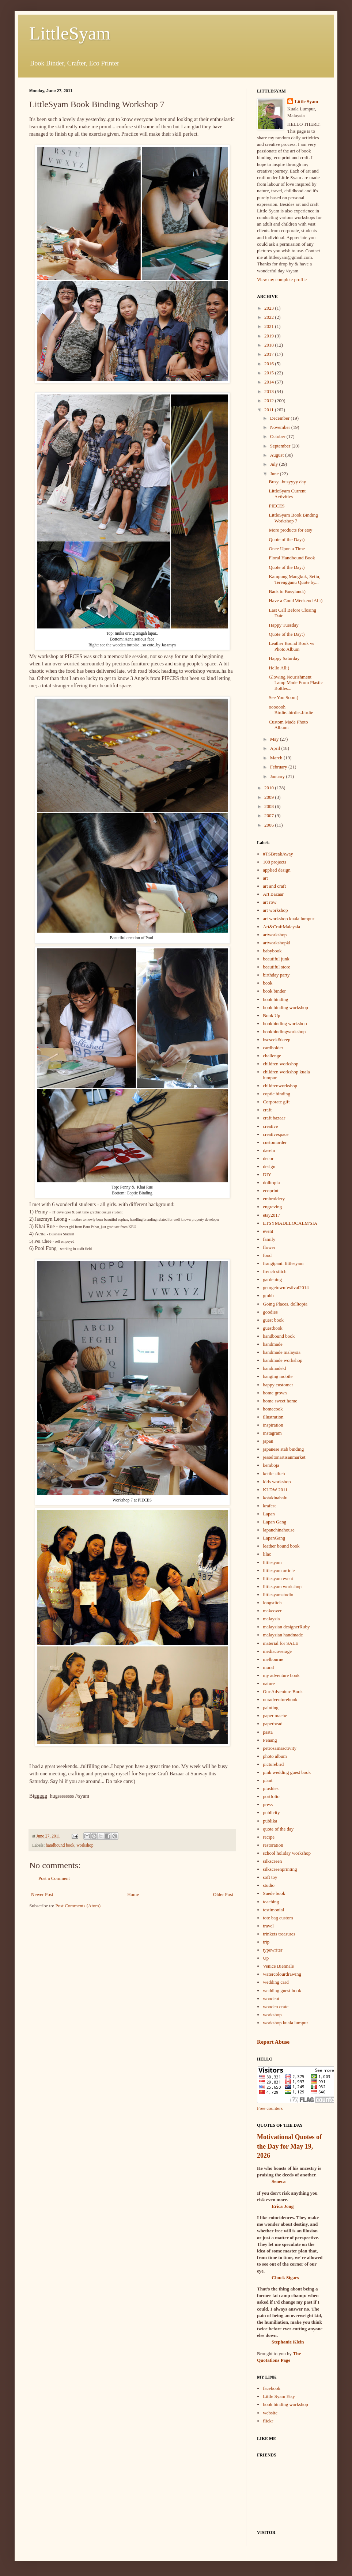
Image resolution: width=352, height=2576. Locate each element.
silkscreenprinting (280, 1869)
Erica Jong (283, 2206)
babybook (272, 950)
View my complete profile (282, 279)
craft (267, 1110)
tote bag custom (278, 1917)
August (277, 455)
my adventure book (281, 1675)
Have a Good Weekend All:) (295, 600)
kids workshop (277, 1481)
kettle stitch (274, 1473)
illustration (273, 1417)
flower (269, 1247)
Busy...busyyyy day (287, 481)
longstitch (272, 1602)
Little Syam (306, 101)
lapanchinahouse (279, 1530)
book (267, 983)
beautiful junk (276, 959)
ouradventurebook (280, 1699)
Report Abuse (273, 2042)
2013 (269, 391)
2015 (269, 372)
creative (270, 1126)
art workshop (275, 910)
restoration (273, 1845)
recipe (269, 1837)
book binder (274, 991)
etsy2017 (271, 1215)
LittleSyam (69, 33)
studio (269, 1885)
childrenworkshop (280, 1085)
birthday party (276, 975)
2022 (269, 317)
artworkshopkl (276, 942)
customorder (275, 1142)
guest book (273, 1320)
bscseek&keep (276, 1039)
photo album (275, 1756)
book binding (275, 999)
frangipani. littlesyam (283, 1263)
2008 (269, 806)
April (275, 748)
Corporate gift (276, 1101)
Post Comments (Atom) (78, 1905)
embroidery (274, 1198)
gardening (272, 1279)
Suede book (274, 1893)
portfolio (271, 1796)
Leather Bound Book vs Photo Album (291, 646)
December (280, 418)
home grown (275, 1392)
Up (266, 1958)
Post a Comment (54, 1878)
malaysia (271, 1618)
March (277, 757)
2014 (269, 382)
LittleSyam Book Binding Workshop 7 (293, 518)
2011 (269, 409)
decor (268, 1158)
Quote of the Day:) (286, 539)
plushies (271, 1788)
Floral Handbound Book (292, 557)
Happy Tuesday (283, 625)
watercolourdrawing (282, 1974)
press (268, 1804)
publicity (271, 1812)
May (275, 739)
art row (269, 902)
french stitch (275, 1271)
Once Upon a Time (287, 548)
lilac (267, 1554)
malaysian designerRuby (286, 1626)
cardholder (273, 1047)
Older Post (223, 1894)
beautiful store (276, 967)
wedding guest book (282, 1990)
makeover (272, 1610)
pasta (268, 1732)
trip (266, 1942)
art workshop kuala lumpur (288, 918)
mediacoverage (277, 1651)
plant (267, 1780)
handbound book (60, 1845)
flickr (268, 2421)
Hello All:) (279, 668)
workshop (84, 1845)
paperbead (272, 1723)
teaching (271, 1901)
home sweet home (280, 1401)
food (267, 1255)
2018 (269, 345)
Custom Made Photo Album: (288, 724)
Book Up (271, 1015)
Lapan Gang (274, 1522)
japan (268, 1441)
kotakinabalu (275, 1497)
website (270, 2413)
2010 (269, 787)
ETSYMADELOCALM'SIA (290, 1223)
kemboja (271, 1465)
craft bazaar (274, 1118)
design (269, 1166)
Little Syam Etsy (279, 2396)
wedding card (275, 1982)
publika (270, 1821)
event (268, 1231)
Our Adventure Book (283, 1691)
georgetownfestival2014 (286, 1287)
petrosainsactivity (279, 1748)
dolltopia (271, 1182)
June (275, 473)
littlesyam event (278, 1578)
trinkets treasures (279, 1934)
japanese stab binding (283, 1449)
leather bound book (281, 1546)
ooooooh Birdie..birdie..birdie (291, 709)
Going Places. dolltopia (285, 1304)
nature (269, 1683)
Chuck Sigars (285, 2277)
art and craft (274, 886)
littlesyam (272, 1562)
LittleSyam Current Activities (287, 493)
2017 (269, 354)
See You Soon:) (283, 697)
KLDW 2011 (275, 1489)
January (278, 776)
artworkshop (275, 934)
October (278, 436)
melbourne (273, 1659)
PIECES (276, 506)
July (274, 464)
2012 (269, 400)
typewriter (272, 1950)
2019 (269, 336)
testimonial (273, 1909)
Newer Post (42, 1894)
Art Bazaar (273, 894)
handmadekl (274, 1368)
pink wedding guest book (287, 1772)
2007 (269, 815)
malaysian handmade (283, 1635)
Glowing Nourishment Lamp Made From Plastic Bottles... (296, 682)
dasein (269, 1150)
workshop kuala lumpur (285, 2022)
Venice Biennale (278, 1966)
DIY (267, 1174)
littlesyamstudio (278, 1594)
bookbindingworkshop (284, 1031)
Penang (270, 1740)
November (280, 427)
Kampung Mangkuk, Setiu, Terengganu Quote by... (294, 579)
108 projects (274, 862)
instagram (272, 1433)
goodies (270, 1312)
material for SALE (280, 1643)
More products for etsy (290, 530)
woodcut (271, 1998)
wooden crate (275, 2006)
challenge (272, 1055)
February (279, 767)
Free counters (270, 2108)
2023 (269, 308)
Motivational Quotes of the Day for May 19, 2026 (289, 2146)
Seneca (278, 2181)
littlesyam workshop (282, 1586)
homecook (273, 1409)
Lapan (269, 1513)
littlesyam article (279, 1570)
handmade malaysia (281, 1352)
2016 (269, 363)
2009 (269, 797)
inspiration (273, 1425)
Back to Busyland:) (287, 591)
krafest (269, 1505)
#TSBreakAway (278, 854)
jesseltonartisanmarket (284, 1457)
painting (271, 1707)
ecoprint (271, 1190)
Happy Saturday (284, 658)
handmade (272, 1344)
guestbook (272, 1328)
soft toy (270, 1877)
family (269, 1239)
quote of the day (278, 1829)
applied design (276, 870)
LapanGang (274, 1538)
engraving (272, 1206)
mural (268, 1667)
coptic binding (276, 1093)
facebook (271, 2388)
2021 (269, 326)
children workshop (280, 1063)
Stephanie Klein (288, 2342)
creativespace (275, 1134)
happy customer (278, 1384)
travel (268, 1926)
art (265, 878)
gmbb (268, 1295)
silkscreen (272, 1861)
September (281, 446)
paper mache (275, 1715)
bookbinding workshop (285, 1023)
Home (133, 1894)
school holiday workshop (287, 1853)
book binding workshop (285, 1007)
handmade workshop (282, 1360)
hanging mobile (277, 1376)
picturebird (273, 1764)
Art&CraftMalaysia (281, 926)
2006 (269, 825)
